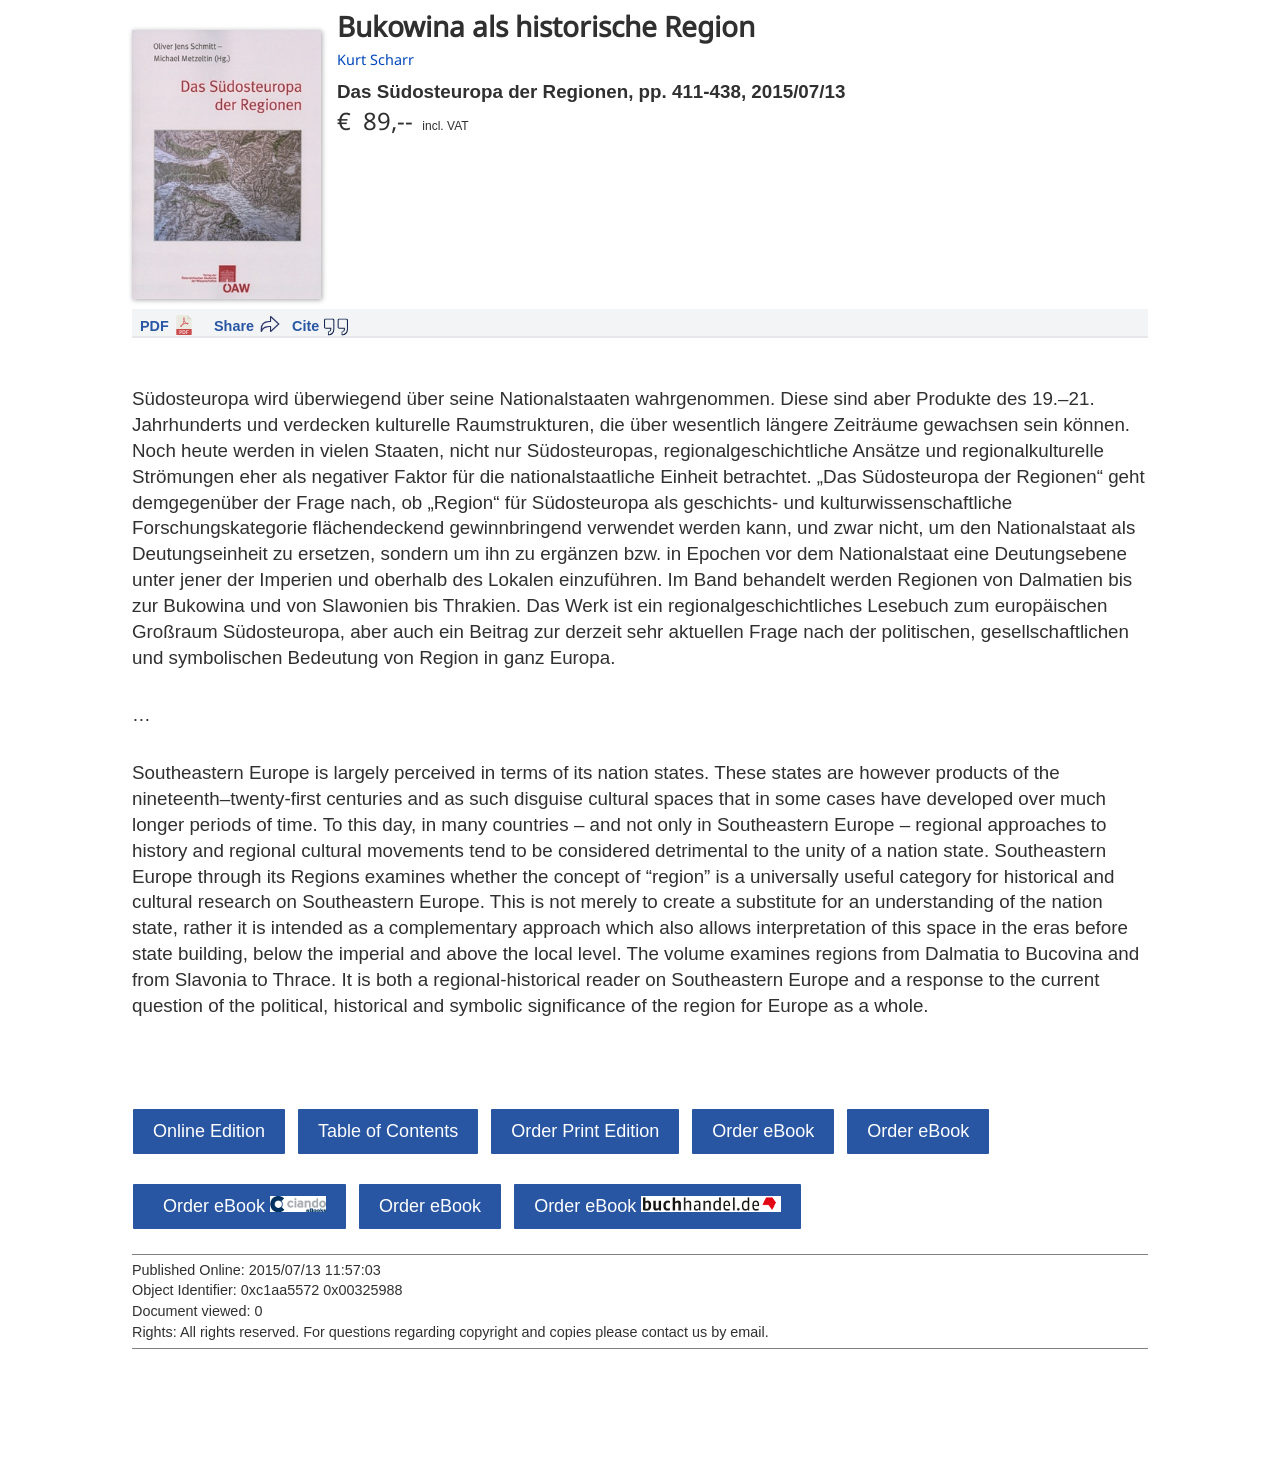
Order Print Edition (585, 1131)
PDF (154, 326)
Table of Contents (388, 1131)
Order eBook (763, 1131)
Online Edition (209, 1131)
